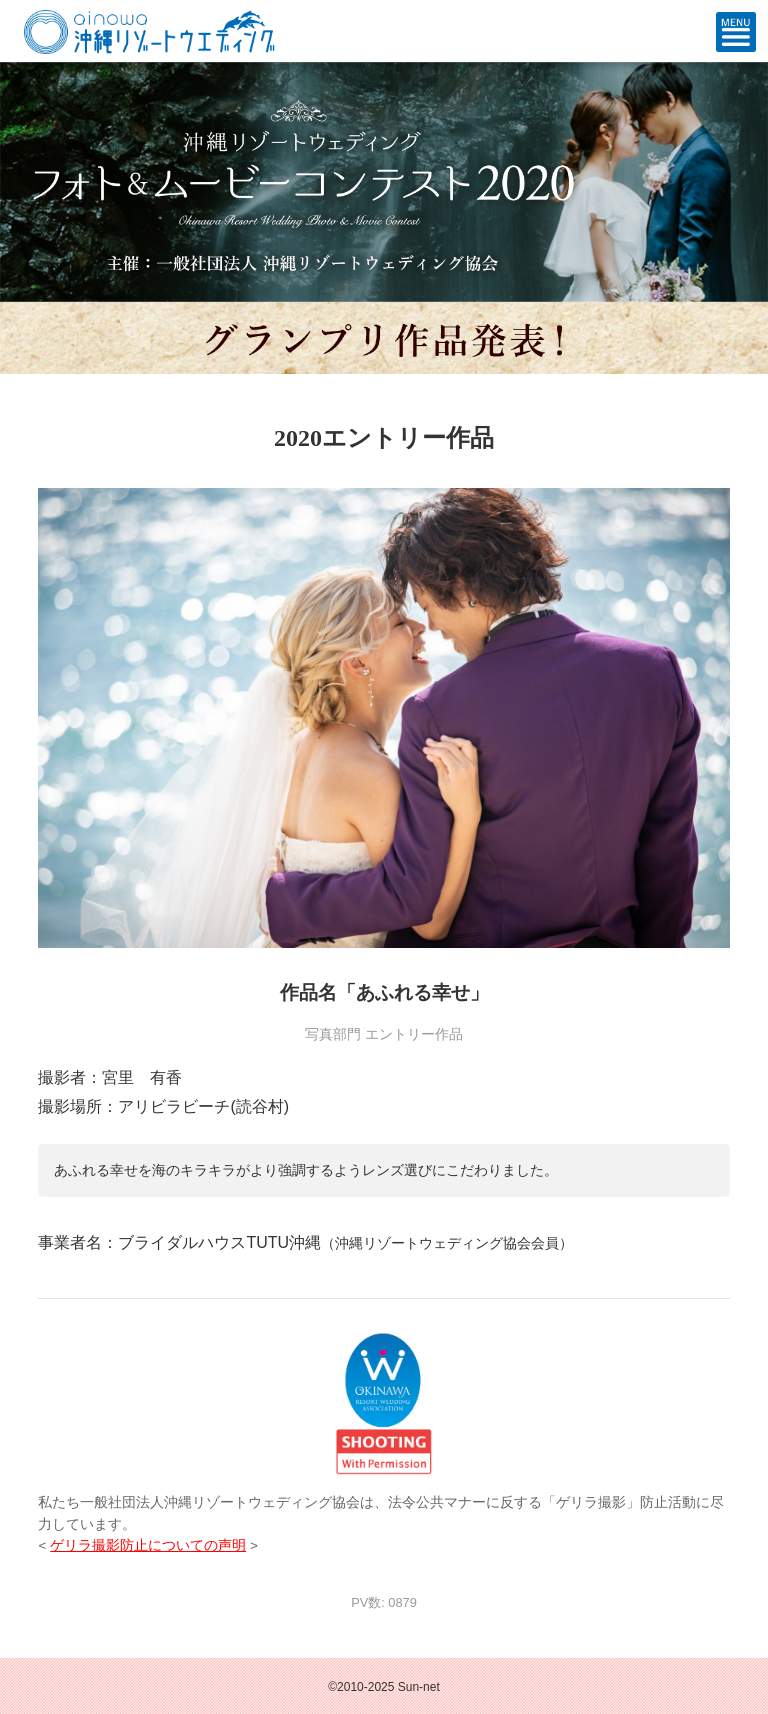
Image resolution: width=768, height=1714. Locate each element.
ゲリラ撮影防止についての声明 (148, 1545)
